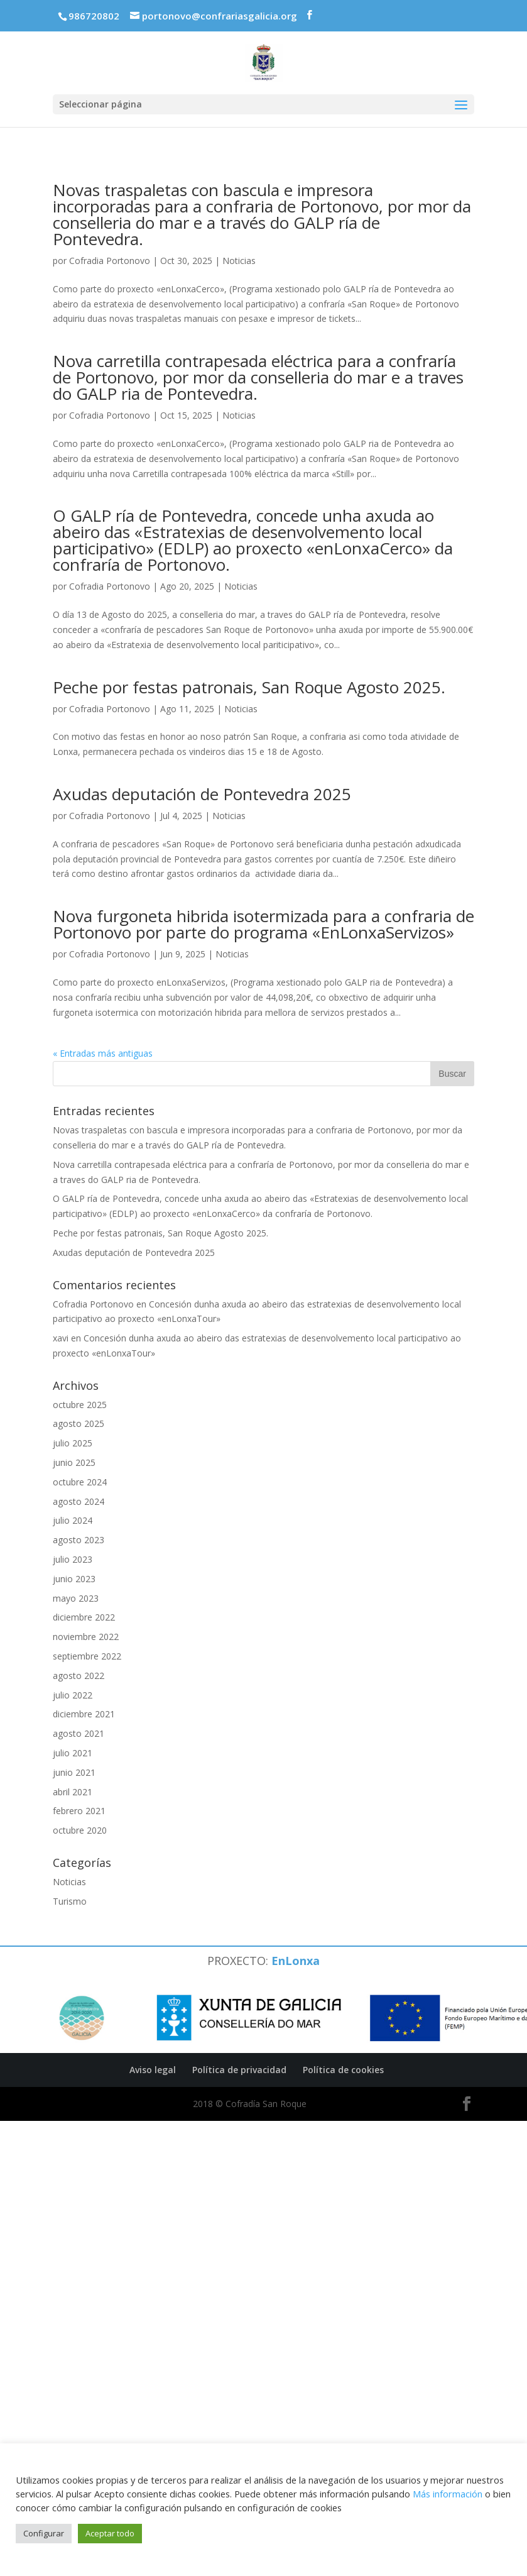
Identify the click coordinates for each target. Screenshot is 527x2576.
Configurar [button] (43, 2533)
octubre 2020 (80, 1830)
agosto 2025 (78, 1423)
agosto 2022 (78, 1676)
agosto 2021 (78, 1733)
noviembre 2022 (86, 1637)
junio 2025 (74, 1462)
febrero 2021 (79, 1811)
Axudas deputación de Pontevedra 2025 (202, 794)
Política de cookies (343, 2070)
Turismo (70, 1901)
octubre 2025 (80, 1405)
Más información (447, 2493)
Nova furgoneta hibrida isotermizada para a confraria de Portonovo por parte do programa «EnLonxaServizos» (263, 924)
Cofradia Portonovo (109, 261)
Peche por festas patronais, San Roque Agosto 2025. (249, 687)
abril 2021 (72, 1792)
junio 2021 (74, 1772)
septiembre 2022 (87, 1656)
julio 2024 (72, 1520)
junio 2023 (74, 1579)
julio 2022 (72, 1695)
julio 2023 (72, 1559)
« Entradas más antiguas (103, 1053)
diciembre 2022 (84, 1617)
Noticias (239, 261)
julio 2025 (72, 1443)
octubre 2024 (80, 1482)
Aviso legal (152, 2070)
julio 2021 (72, 1753)
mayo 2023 (76, 1598)
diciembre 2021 (84, 1714)
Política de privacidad (239, 2070)
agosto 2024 (78, 1501)
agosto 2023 (78, 1540)
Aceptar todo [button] (109, 2533)
